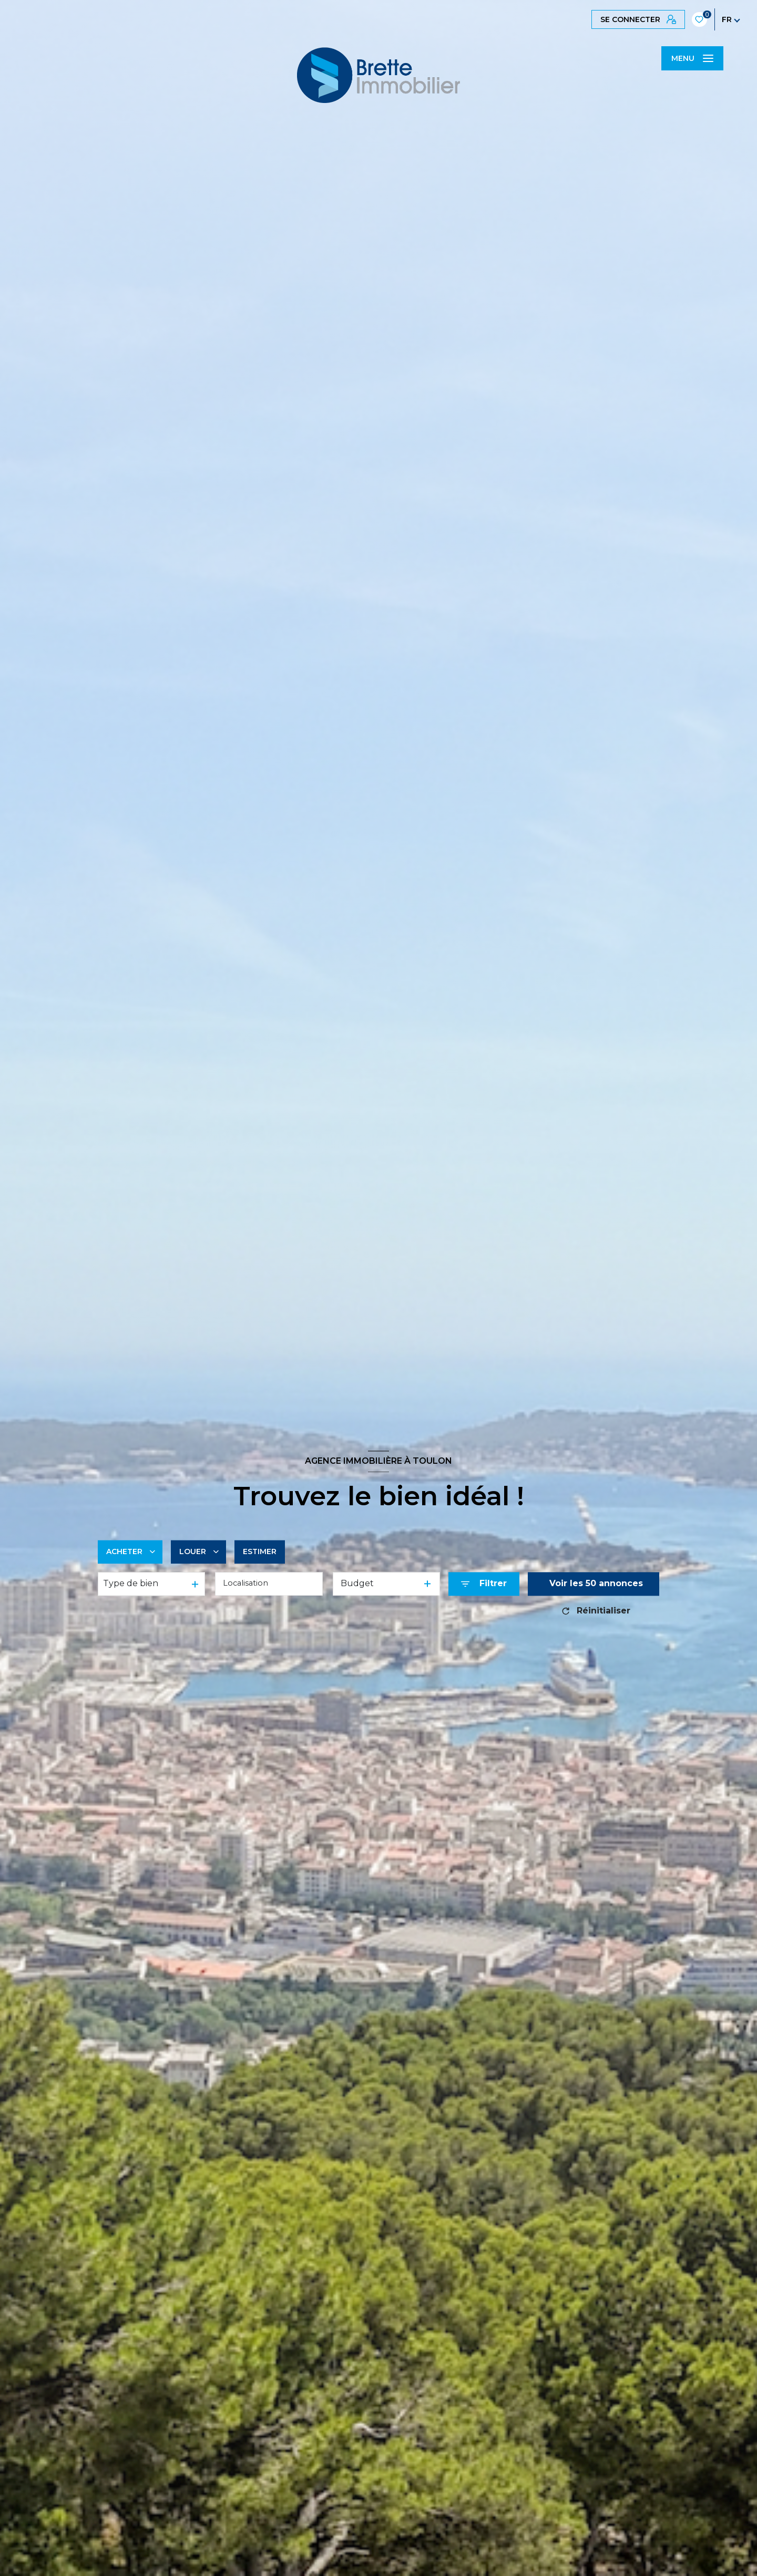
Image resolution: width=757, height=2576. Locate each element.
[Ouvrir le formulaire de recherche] (483, 1584)
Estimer (260, 1551)
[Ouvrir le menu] (692, 58)
